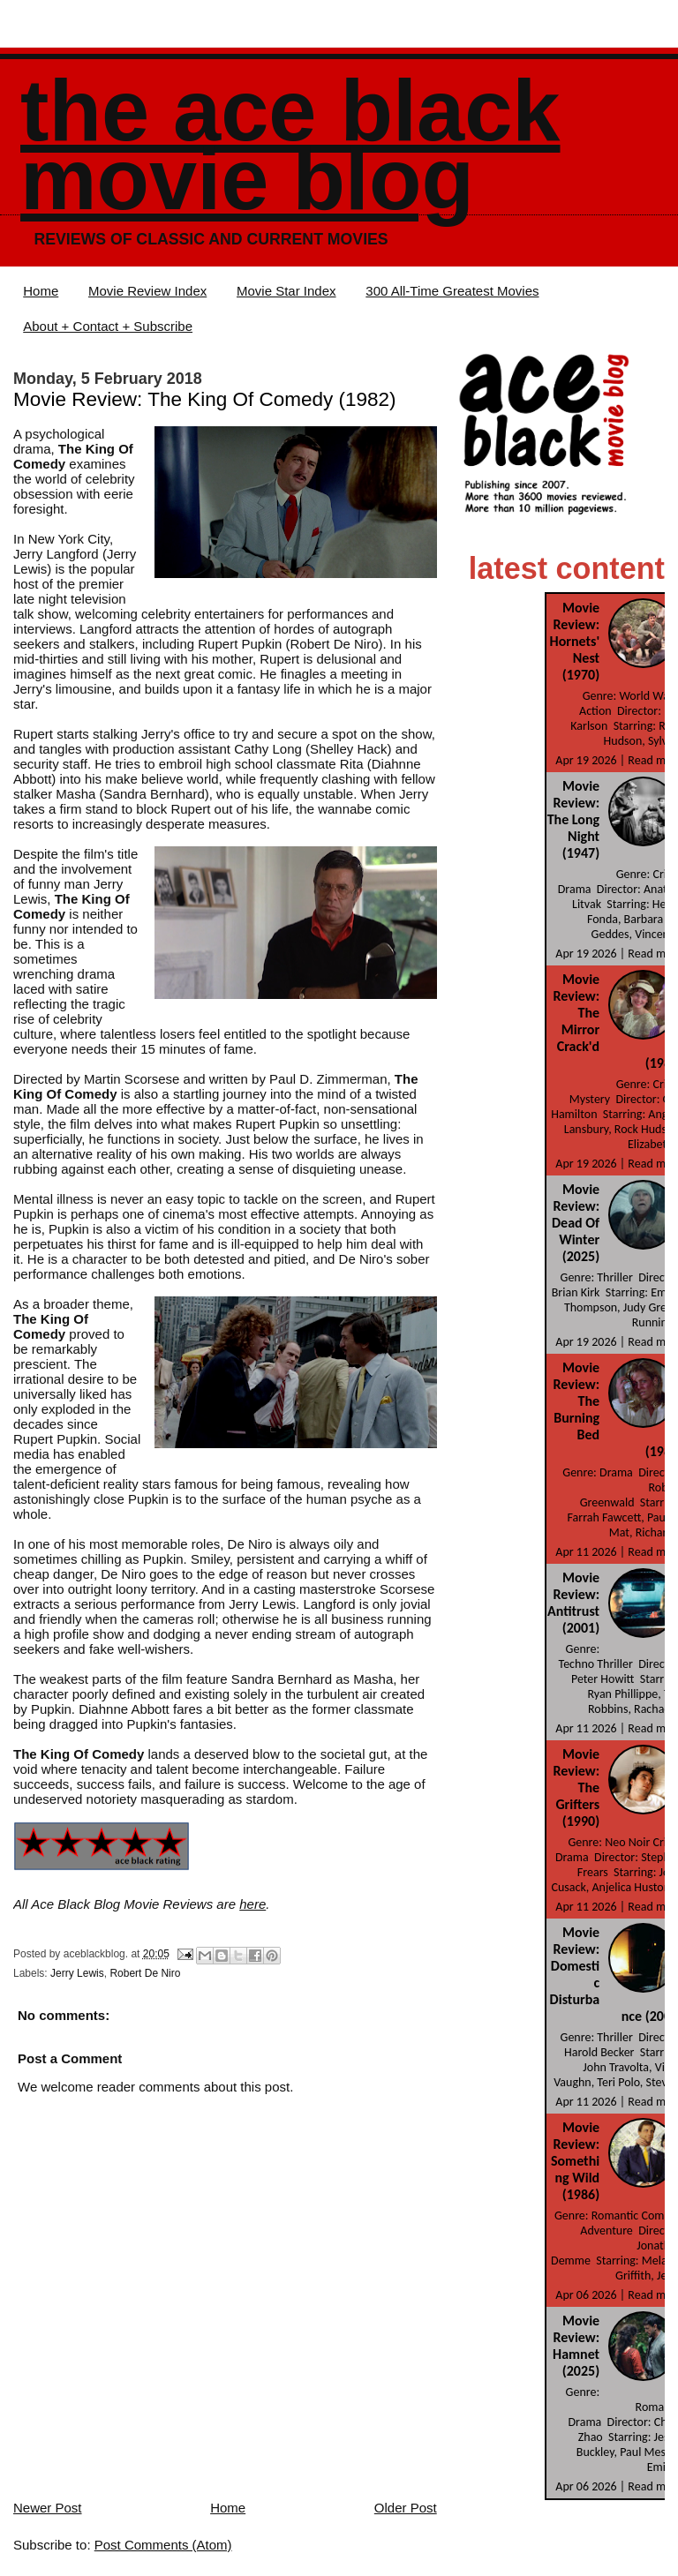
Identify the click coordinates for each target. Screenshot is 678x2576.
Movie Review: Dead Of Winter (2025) (575, 1223)
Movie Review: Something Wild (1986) (575, 2161)
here (252, 1903)
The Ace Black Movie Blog (290, 145)
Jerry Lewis (77, 1973)
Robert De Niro (144, 1973)
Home (40, 290)
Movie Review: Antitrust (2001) (573, 1602)
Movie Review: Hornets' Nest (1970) (575, 641)
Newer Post (47, 2507)
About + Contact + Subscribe (107, 326)
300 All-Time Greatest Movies (452, 290)
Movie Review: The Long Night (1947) (573, 819)
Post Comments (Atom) (163, 2544)
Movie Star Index (286, 290)
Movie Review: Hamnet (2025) (576, 2345)
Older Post (405, 2507)
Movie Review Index (147, 290)
